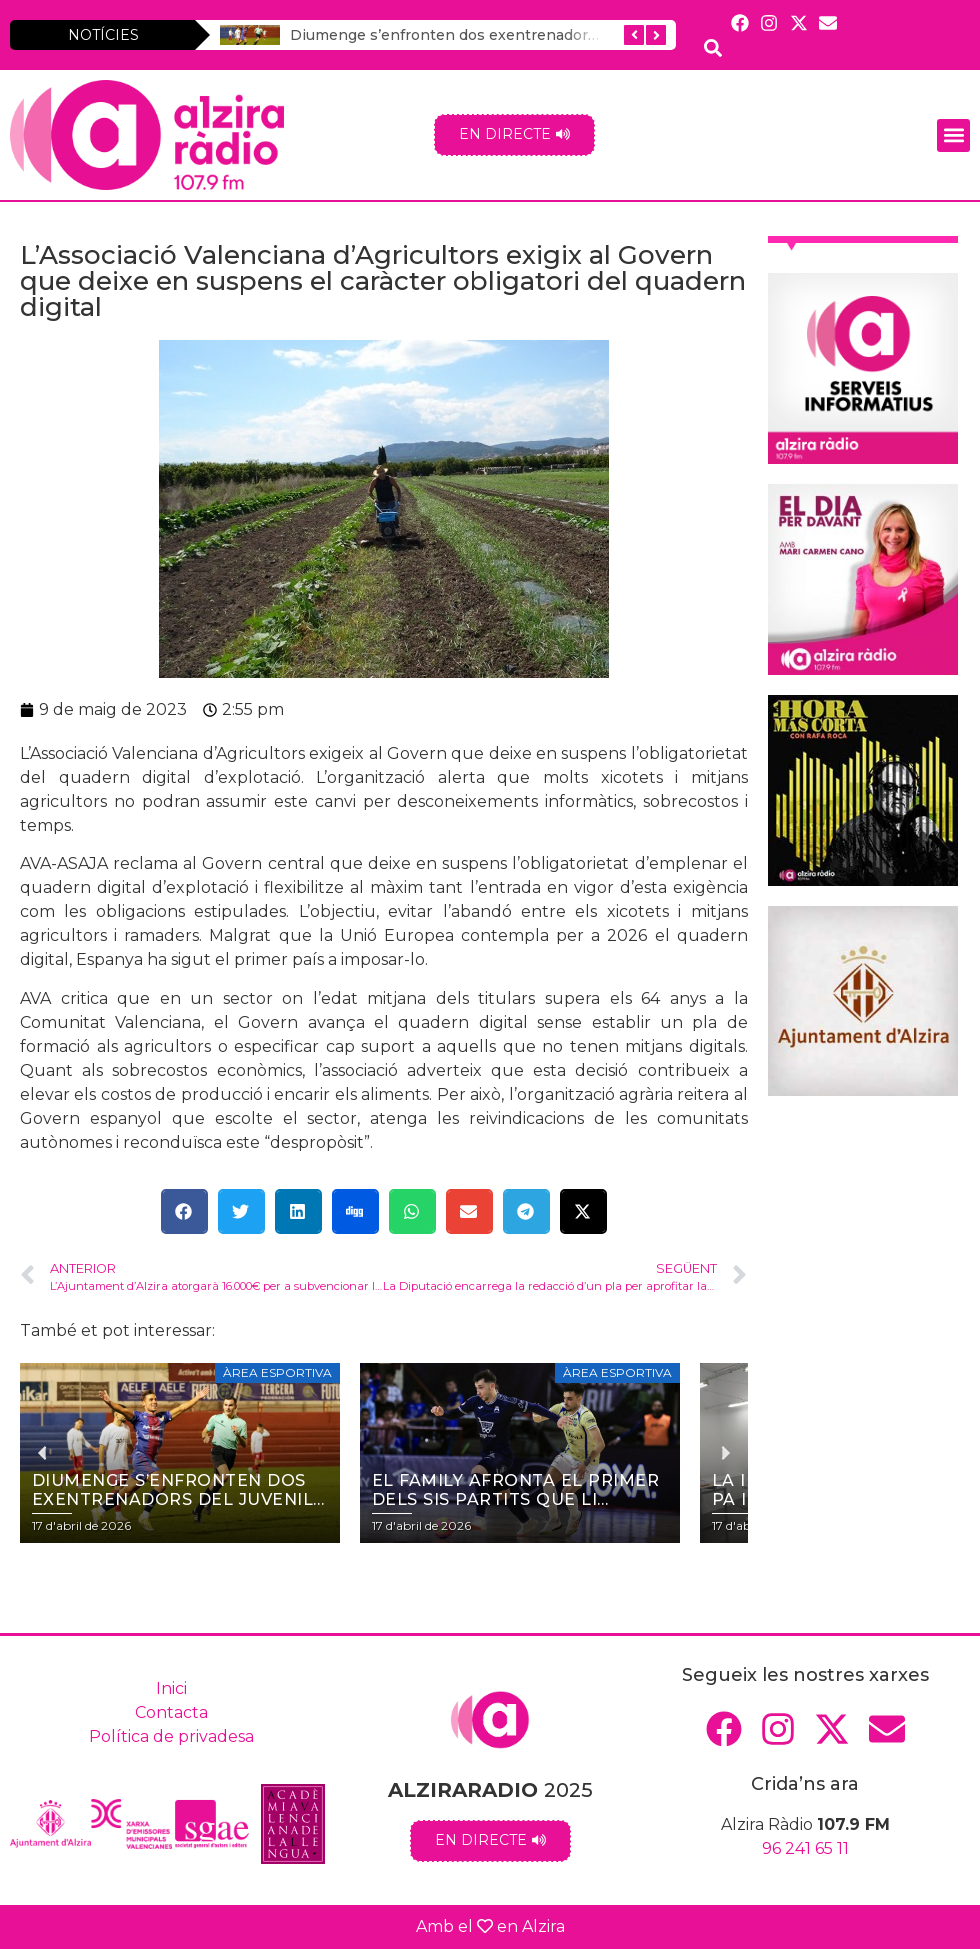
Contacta (171, 1712)
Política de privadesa (171, 1736)
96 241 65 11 (805, 1848)
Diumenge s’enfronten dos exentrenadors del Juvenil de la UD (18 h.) (538, 35)
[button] (953, 135)
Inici (171, 1688)
